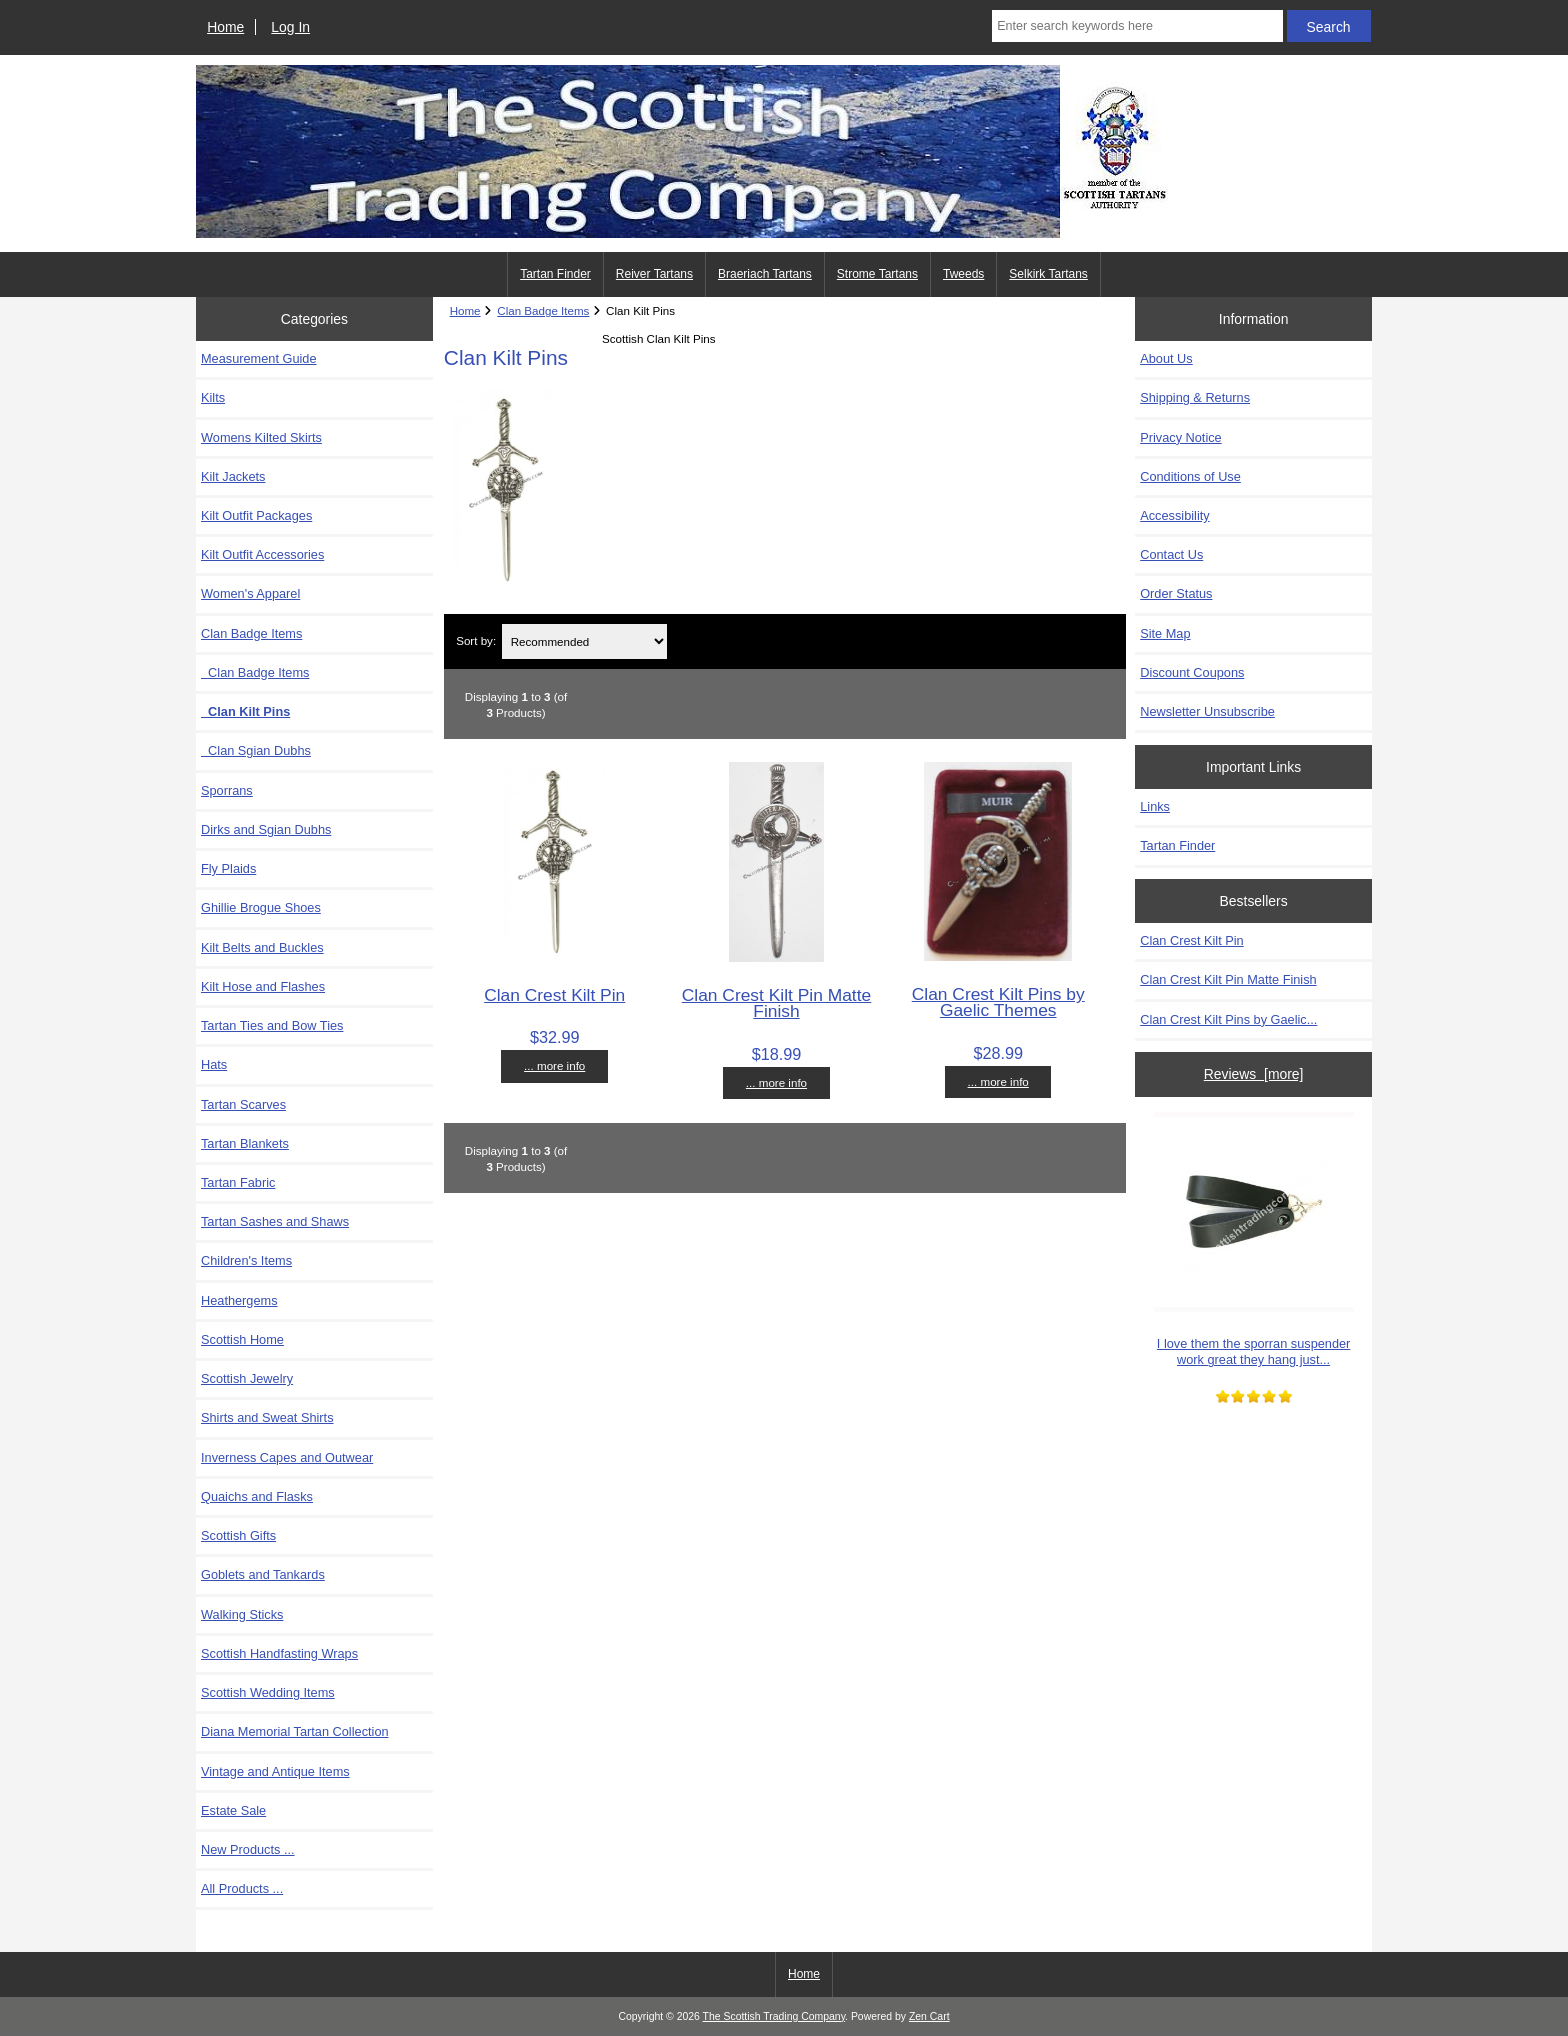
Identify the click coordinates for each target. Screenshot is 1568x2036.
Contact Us (1171, 554)
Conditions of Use (1190, 476)
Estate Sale (233, 1810)
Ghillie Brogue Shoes (261, 907)
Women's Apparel (250, 593)
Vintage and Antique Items (275, 1771)
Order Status (1176, 593)
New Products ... (248, 1849)
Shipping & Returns (1195, 397)
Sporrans (227, 790)
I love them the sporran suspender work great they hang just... (1254, 1239)
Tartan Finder (555, 274)
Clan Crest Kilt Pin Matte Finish (776, 1003)
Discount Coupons (1192, 672)
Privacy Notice (1180, 437)
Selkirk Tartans (1048, 274)
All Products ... (242, 1888)
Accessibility (1174, 515)
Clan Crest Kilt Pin (554, 995)
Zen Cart (929, 2016)
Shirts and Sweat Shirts (267, 1417)
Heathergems (239, 1300)
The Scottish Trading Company (774, 2016)
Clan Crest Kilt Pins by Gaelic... (1228, 1019)
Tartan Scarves (243, 1104)
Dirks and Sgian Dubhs (266, 829)
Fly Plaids (228, 868)
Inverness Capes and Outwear (287, 1457)
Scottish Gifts (238, 1535)
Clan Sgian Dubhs (256, 750)
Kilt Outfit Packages (256, 515)
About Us (1166, 358)
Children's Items (246, 1260)
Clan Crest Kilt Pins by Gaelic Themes (998, 1002)
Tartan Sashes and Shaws (275, 1221)
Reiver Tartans (654, 274)
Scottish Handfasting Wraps (279, 1653)
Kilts (213, 397)
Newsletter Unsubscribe (1207, 711)
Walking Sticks (242, 1614)
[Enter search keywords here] (1137, 26)
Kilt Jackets (233, 476)
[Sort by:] (585, 641)
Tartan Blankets (245, 1143)
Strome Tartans (877, 274)
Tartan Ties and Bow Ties (272, 1025)
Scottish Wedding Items (268, 1692)
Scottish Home (242, 1339)
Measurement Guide (259, 358)
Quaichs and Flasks (257, 1496)
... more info (554, 1065)
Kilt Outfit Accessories (262, 554)
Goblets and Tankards (263, 1574)
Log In (290, 27)
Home (225, 27)
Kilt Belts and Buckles (262, 947)
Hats (214, 1064)
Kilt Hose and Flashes (263, 986)
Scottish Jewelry (247, 1378)
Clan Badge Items (255, 672)
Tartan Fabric (238, 1182)
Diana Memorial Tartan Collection (295, 1731)
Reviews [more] (1254, 1074)
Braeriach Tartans (765, 274)
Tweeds (963, 274)
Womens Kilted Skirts (261, 437)
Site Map (1165, 633)
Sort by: (476, 641)
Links (1155, 806)
